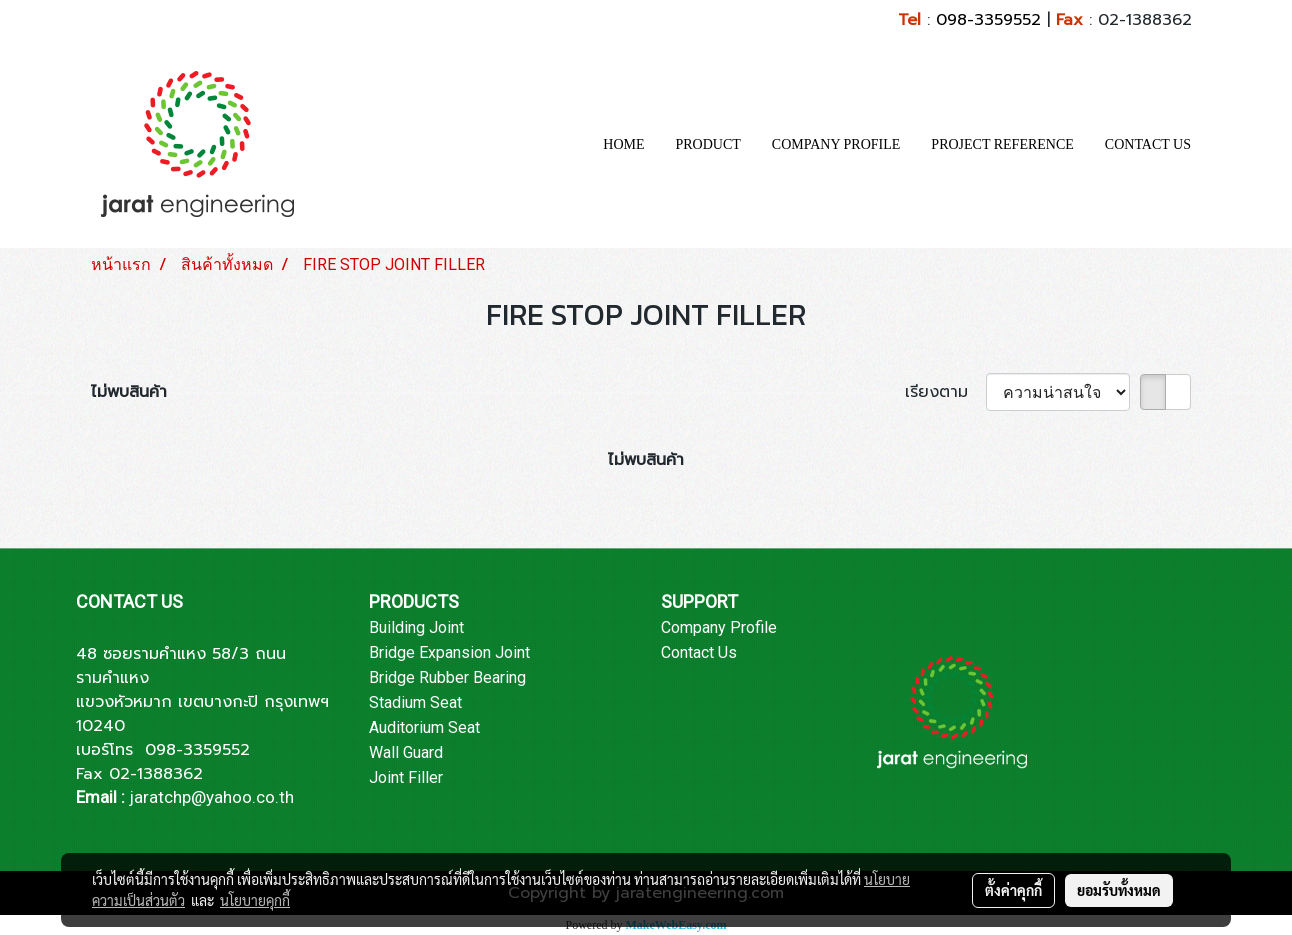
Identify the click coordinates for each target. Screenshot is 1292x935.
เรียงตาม (945, 392)
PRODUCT (708, 144)
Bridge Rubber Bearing (447, 677)
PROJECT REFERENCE (1002, 144)
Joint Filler (406, 777)
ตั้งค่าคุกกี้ (1013, 890)
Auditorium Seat (424, 727)
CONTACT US (1148, 144)
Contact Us (699, 652)
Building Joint (416, 627)
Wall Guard (406, 752)
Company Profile (719, 627)
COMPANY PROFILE (836, 144)
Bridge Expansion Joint (449, 652)
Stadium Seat (415, 702)
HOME (623, 144)
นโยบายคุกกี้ (255, 900)
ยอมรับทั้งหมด (1119, 890)
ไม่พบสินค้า (129, 392)
